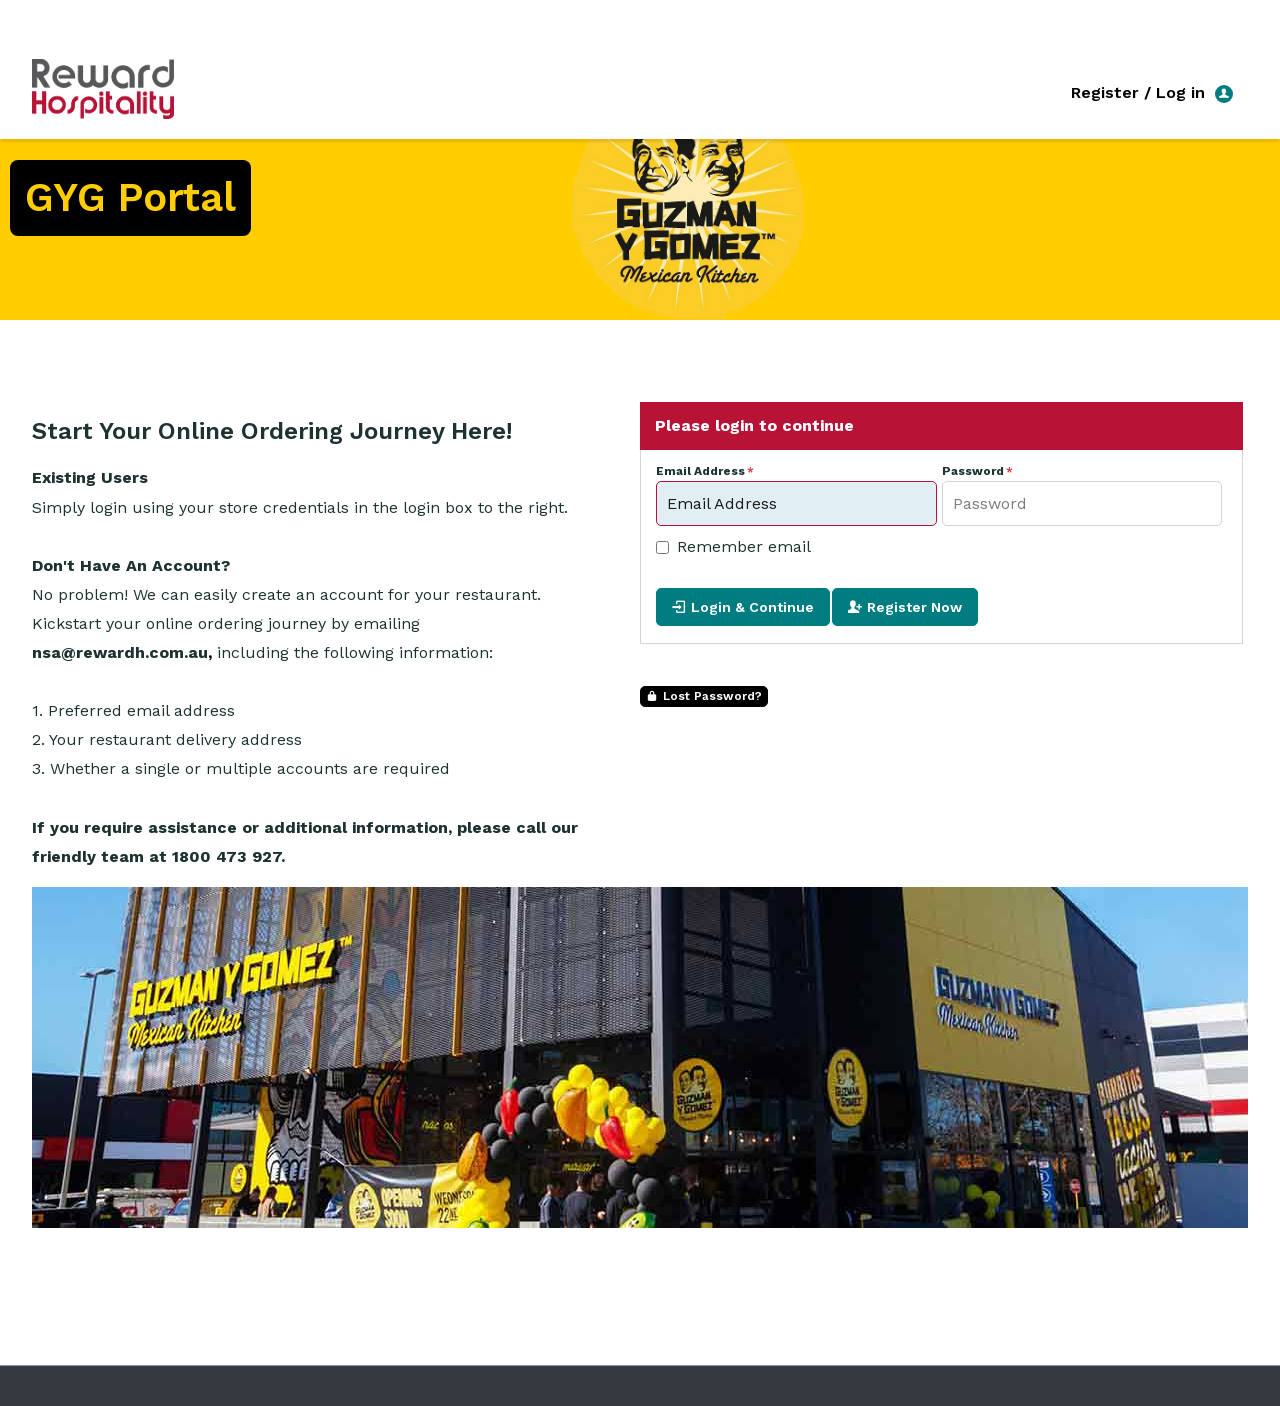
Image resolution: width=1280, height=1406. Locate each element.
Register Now (914, 607)
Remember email (744, 546)
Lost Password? (712, 696)
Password (973, 471)
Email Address (700, 471)
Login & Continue (752, 607)
